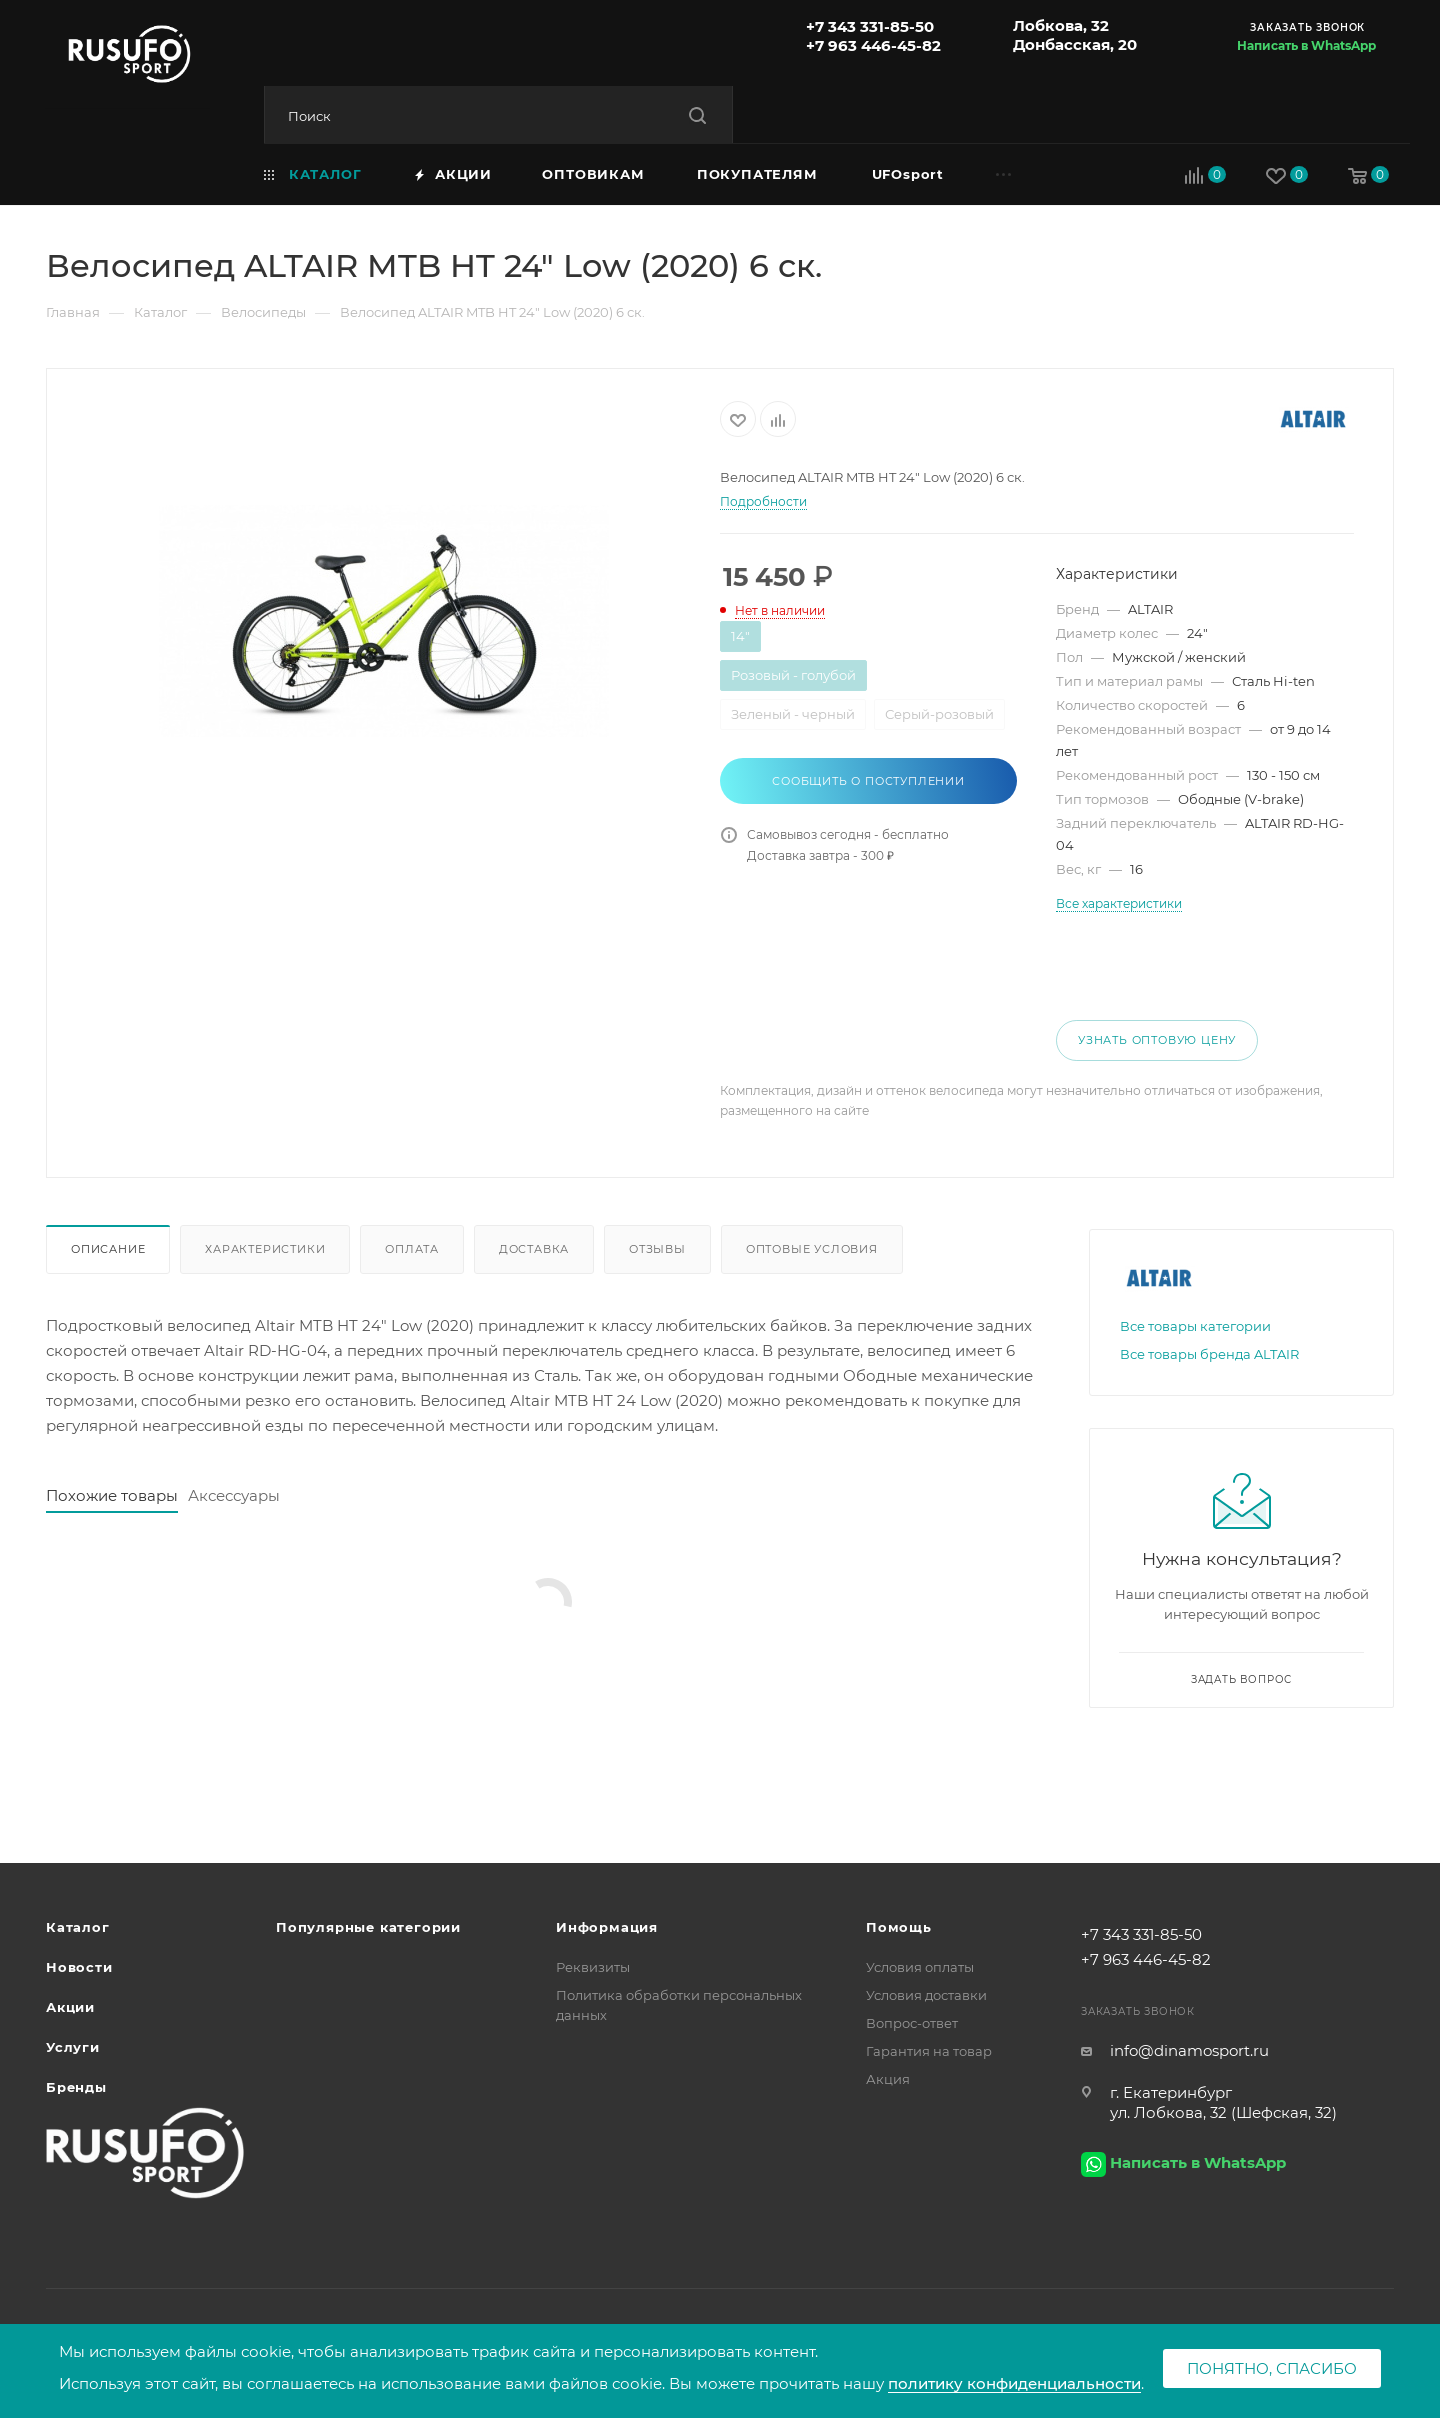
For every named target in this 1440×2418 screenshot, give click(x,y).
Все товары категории (1195, 1326)
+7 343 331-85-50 (870, 26)
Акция (888, 2079)
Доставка (534, 1249)
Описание (108, 1249)
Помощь (899, 1927)
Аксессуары (234, 1495)
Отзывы (657, 1249)
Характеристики (265, 1249)
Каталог (78, 1927)
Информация (607, 1927)
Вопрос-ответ (912, 2023)
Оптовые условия (812, 1249)
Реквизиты (593, 1967)
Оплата (412, 1249)
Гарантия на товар (929, 2051)
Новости (79, 1967)
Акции (70, 2007)
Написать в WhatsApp (1306, 45)
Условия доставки (926, 1995)
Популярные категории (368, 1927)
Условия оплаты (920, 1967)
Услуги (73, 2047)
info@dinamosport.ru (1189, 2050)
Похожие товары (112, 1495)
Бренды (76, 2087)
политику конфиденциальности (1014, 2383)
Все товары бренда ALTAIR (1209, 1354)
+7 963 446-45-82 (873, 45)
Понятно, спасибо (1272, 2368)
